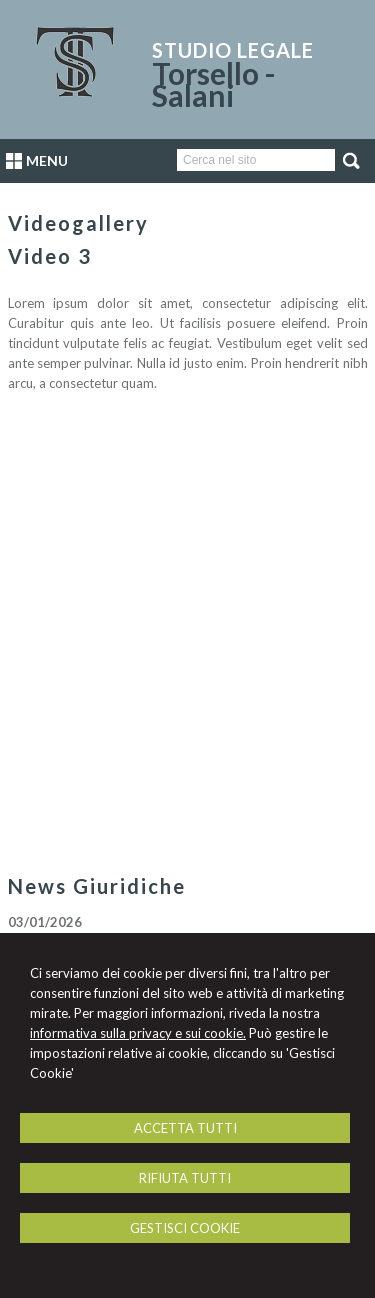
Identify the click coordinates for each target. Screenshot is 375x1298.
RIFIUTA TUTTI (185, 1178)
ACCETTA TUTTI (185, 1128)
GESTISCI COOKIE (185, 1228)
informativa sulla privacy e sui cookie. (138, 1033)
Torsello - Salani (214, 84)
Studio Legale (233, 50)
